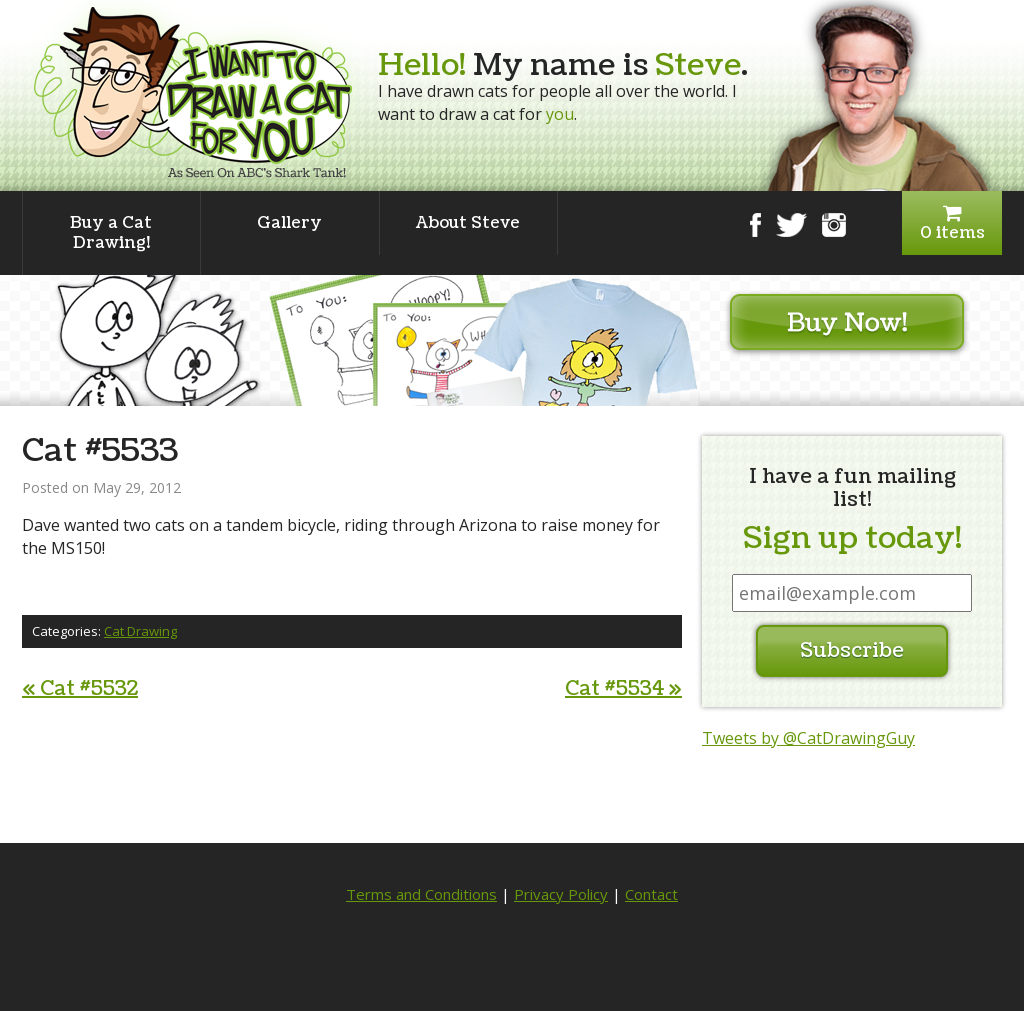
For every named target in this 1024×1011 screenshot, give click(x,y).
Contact (651, 894)
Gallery (289, 223)
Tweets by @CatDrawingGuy (808, 738)
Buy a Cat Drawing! (111, 233)
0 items (952, 223)
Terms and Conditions (421, 894)
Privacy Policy (561, 894)
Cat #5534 (623, 689)
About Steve (468, 223)
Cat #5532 (80, 689)
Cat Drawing (140, 631)
